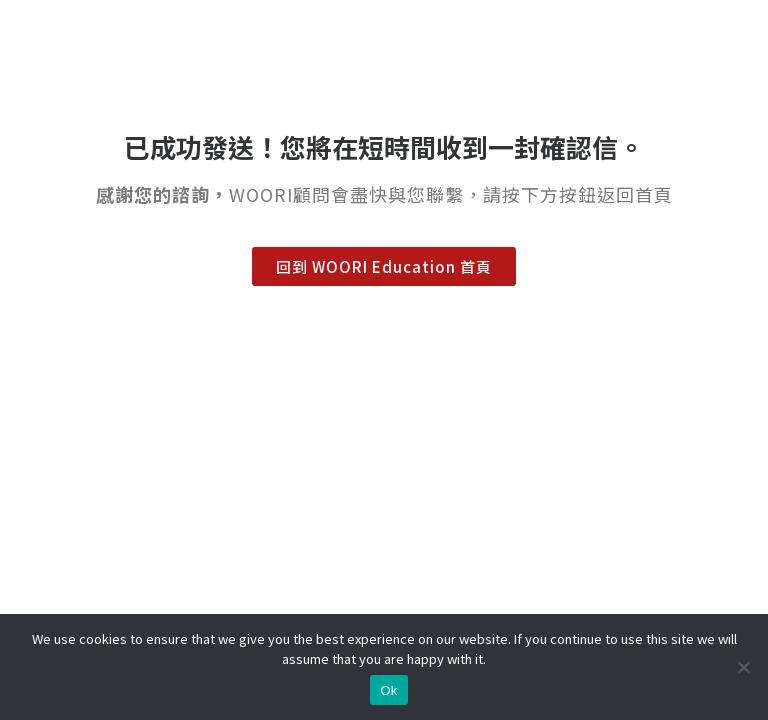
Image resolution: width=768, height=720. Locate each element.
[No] (743, 667)
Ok (388, 690)
